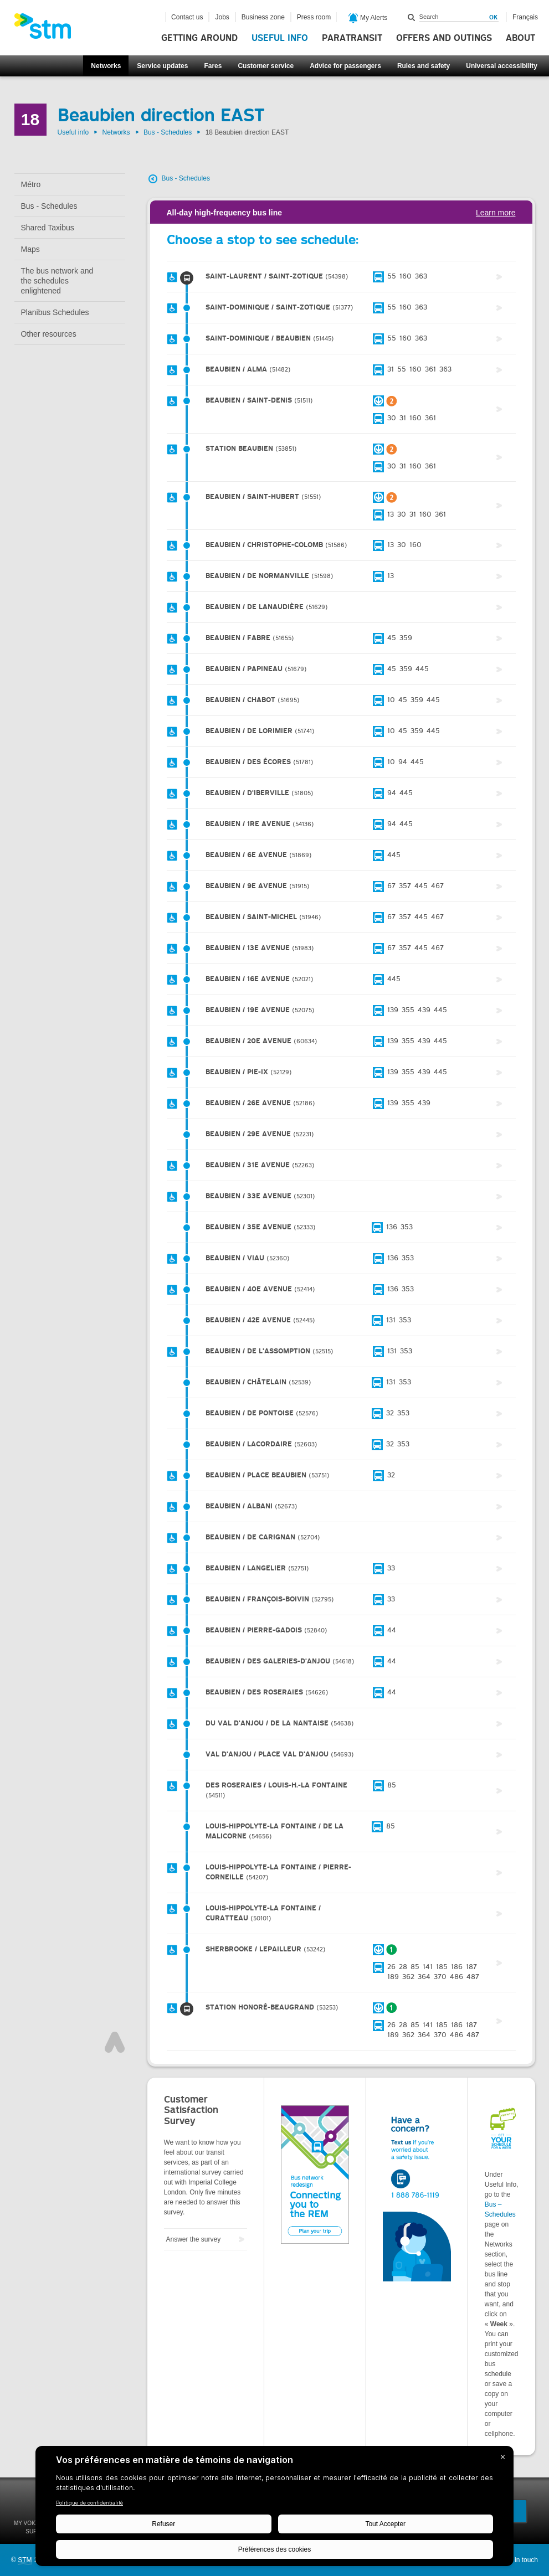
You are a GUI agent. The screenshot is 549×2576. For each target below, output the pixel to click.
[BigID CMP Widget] (274, 2508)
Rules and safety (423, 66)
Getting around (199, 38)
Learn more (496, 212)
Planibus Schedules (55, 312)
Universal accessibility (501, 66)
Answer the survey (193, 2239)
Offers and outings (444, 38)
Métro (31, 184)
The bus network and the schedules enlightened (57, 280)
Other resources (48, 333)
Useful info (280, 38)
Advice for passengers (345, 66)
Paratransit (352, 38)
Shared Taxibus (47, 227)
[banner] (48, 29)
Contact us (187, 17)
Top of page (115, 2042)
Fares (213, 66)
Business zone (263, 17)
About (520, 38)
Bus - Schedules (167, 132)
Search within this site (411, 17)
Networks (106, 66)
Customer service (266, 66)
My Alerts (368, 18)
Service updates (162, 66)
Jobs (222, 17)
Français (525, 17)
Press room (314, 17)
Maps (30, 249)
